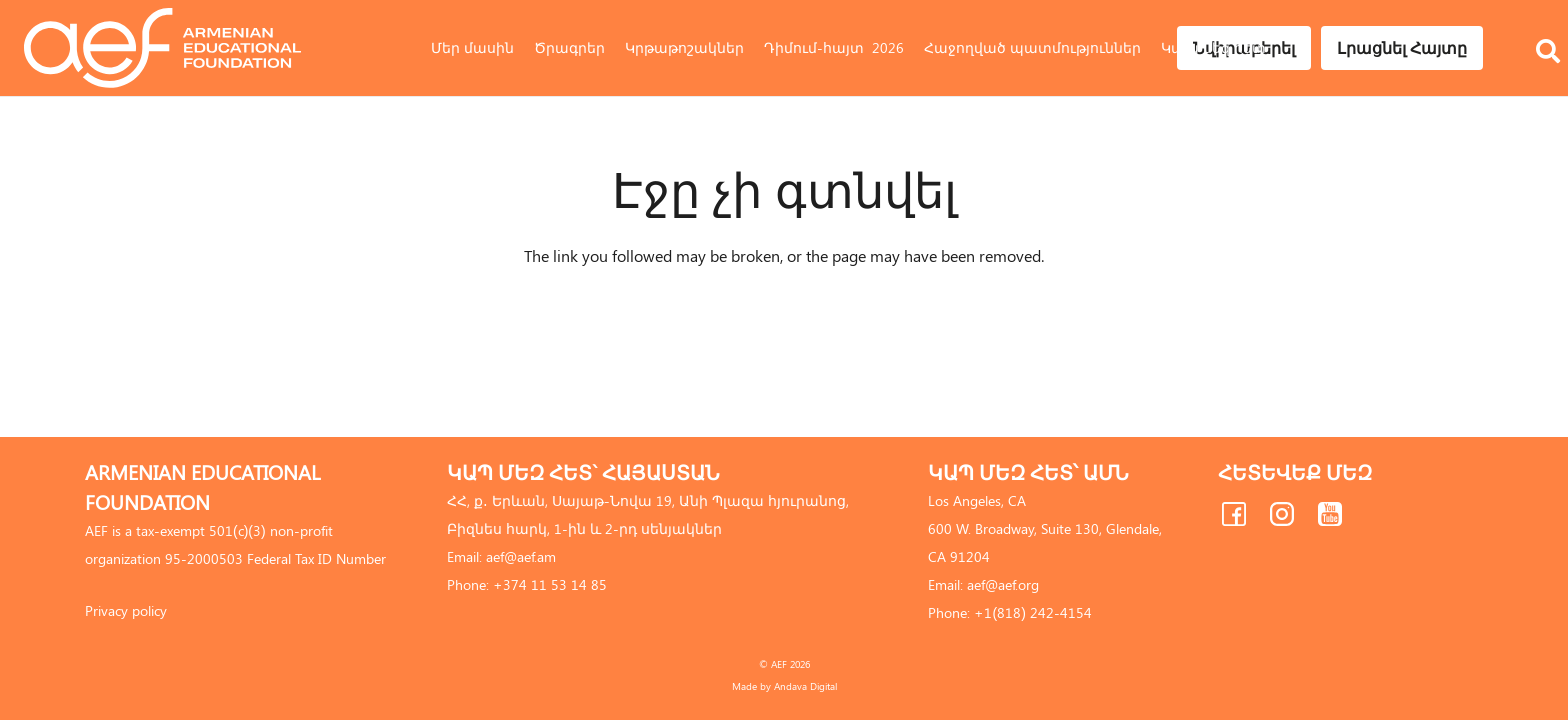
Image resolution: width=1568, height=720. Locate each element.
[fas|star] (1234, 518)
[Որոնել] (1548, 22)
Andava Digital (805, 686)
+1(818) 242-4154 (1032, 612)
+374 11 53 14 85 (550, 584)
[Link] (162, 48)
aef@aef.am (521, 556)
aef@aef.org (1003, 584)
